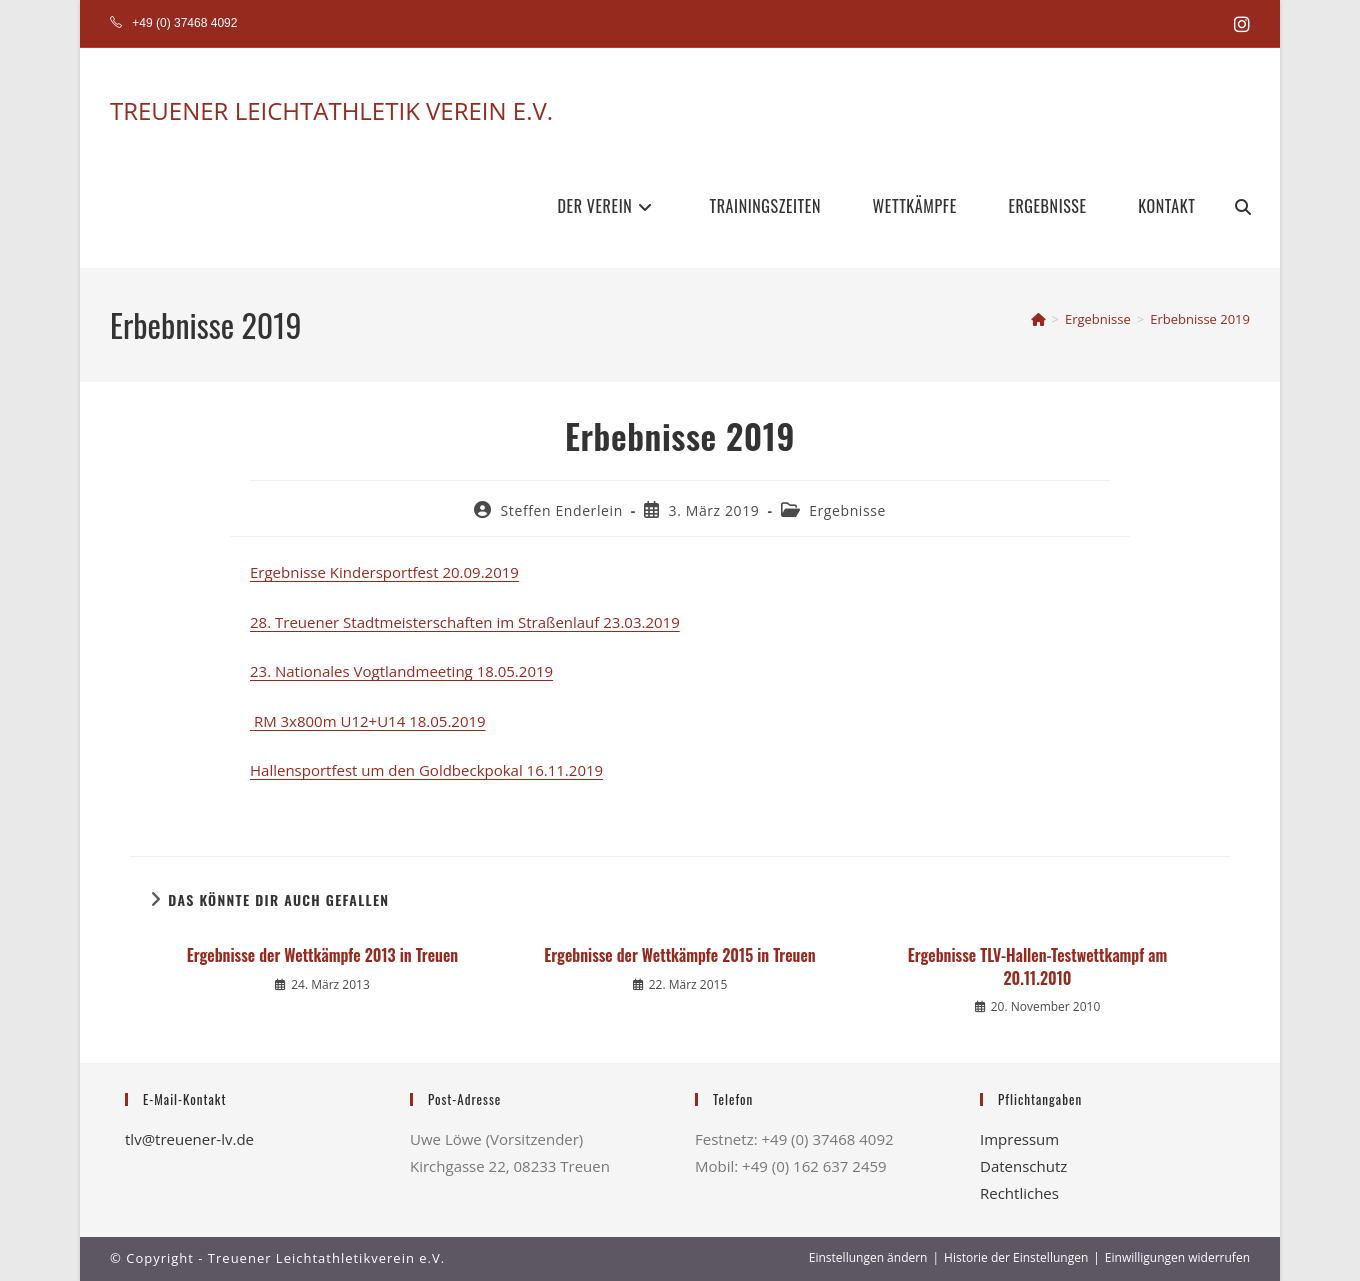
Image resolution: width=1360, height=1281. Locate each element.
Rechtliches (1019, 1193)
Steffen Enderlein (562, 510)
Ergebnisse (847, 510)
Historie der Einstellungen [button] (1016, 1257)
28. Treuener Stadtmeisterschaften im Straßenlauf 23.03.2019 (465, 622)
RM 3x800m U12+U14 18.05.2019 (368, 721)
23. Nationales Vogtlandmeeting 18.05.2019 (401, 671)
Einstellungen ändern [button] (868, 1257)
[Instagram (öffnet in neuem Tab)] (1239, 24)
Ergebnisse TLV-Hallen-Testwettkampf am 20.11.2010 (1037, 966)
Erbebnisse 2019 (1200, 319)
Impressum (1019, 1139)
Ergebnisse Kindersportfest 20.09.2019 (384, 572)
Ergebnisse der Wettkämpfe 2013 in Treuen (322, 955)
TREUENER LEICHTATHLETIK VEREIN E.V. (331, 110)
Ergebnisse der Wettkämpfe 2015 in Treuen (679, 955)
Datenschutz (1023, 1166)
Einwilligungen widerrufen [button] (1177, 1257)
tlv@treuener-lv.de (189, 1139)
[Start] (1038, 319)
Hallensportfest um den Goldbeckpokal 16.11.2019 (426, 770)
